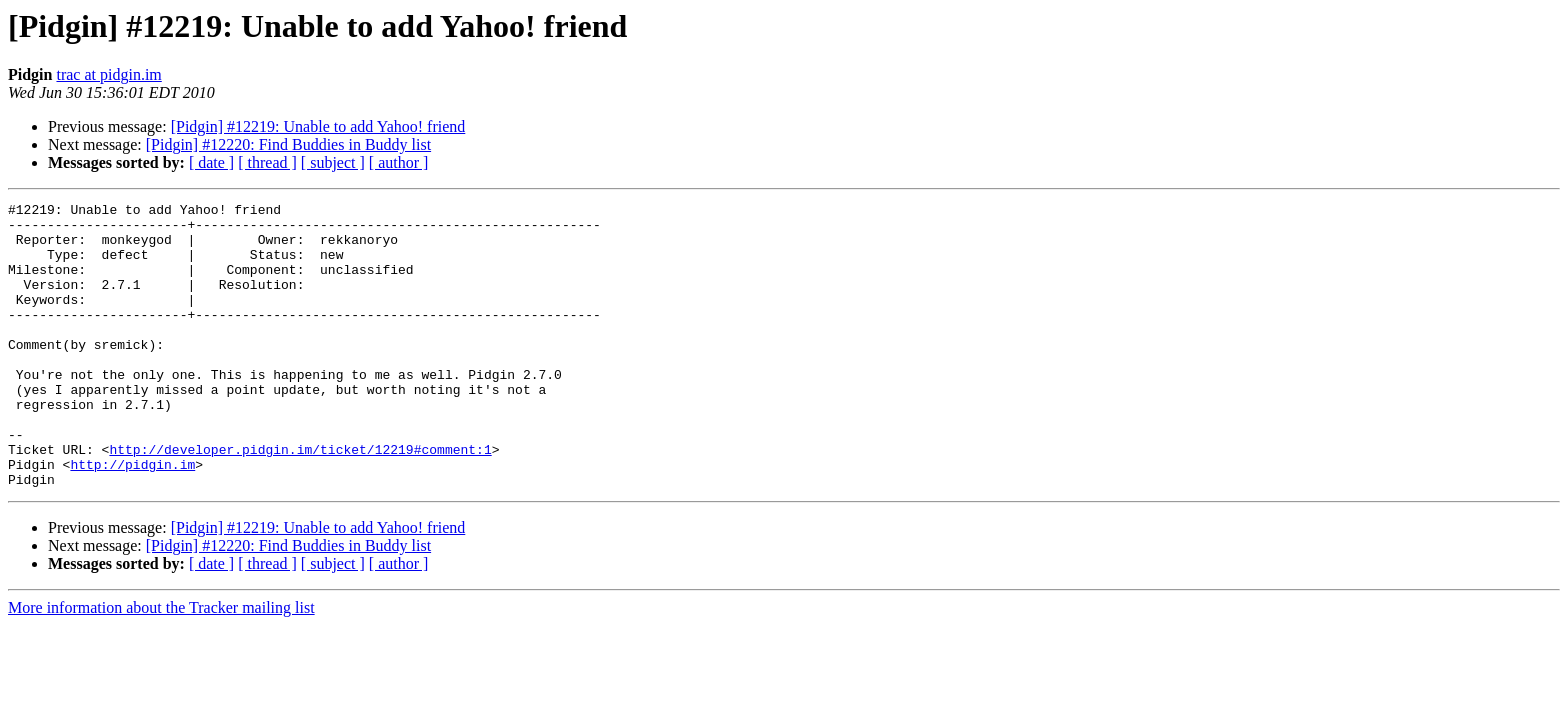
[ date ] (211, 162)
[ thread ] (267, 162)
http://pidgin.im (132, 518)
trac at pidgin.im (108, 74)
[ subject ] (333, 162)
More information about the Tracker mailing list (161, 664)
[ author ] (399, 162)
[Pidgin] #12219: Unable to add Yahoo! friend (318, 126)
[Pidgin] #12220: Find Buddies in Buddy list (288, 144)
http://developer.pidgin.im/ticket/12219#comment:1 (300, 500)
